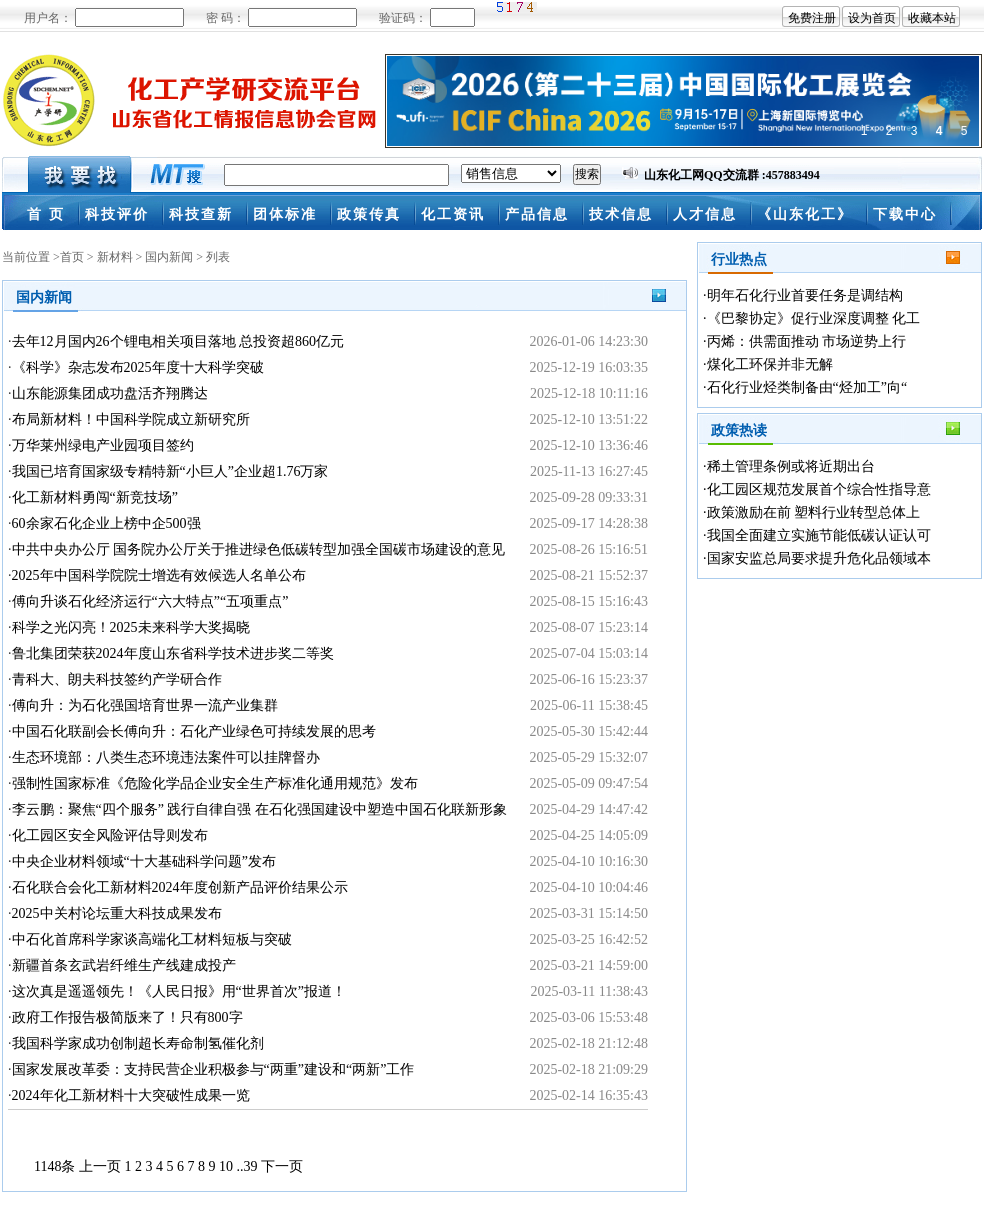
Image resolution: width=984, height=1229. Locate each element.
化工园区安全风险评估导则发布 (110, 835)
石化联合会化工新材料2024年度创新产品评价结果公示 (180, 887)
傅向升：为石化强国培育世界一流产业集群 (145, 705)
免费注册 (812, 18)
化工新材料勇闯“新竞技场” (95, 497)
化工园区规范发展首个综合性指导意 (819, 489)
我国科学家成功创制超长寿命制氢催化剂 (138, 1043)
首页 (72, 257)
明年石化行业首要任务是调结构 (805, 295)
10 (226, 1166)
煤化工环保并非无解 (770, 364)
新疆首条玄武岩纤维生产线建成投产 (124, 965)
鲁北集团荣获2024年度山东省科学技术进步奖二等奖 (173, 653)
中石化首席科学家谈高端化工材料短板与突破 (152, 939)
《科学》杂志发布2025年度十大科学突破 (138, 367)
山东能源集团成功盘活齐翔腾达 (110, 393)
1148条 (54, 1166)
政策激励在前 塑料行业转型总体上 (814, 512)
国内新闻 (169, 257)
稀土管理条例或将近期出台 (791, 466)
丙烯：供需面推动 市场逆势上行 (807, 341)
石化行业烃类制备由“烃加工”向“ (807, 387)
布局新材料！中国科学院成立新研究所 (131, 419)
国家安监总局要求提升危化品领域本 (819, 558)
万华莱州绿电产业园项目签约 (103, 445)
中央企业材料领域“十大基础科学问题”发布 (144, 861)
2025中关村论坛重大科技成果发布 (117, 913)
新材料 (115, 257)
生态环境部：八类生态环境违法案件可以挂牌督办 (166, 757)
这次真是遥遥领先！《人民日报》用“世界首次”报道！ (179, 991)
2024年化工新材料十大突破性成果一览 (131, 1095)
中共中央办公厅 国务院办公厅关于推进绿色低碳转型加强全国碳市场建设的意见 (259, 549)
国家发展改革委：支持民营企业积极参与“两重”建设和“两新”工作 (213, 1069)
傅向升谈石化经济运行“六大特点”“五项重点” (150, 601)
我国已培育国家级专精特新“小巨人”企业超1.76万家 (170, 471)
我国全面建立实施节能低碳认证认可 (819, 535)
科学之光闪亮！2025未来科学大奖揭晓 (131, 627)
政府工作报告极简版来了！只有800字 (127, 1017)
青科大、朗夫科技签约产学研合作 (117, 679)
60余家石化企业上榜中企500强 (106, 523)
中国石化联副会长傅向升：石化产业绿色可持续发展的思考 (194, 731)
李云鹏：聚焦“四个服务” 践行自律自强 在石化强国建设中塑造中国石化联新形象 (259, 809)
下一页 (282, 1166)
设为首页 (872, 18)
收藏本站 (932, 18)
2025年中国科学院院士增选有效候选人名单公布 (159, 575)
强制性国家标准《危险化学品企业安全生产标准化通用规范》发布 (215, 783)
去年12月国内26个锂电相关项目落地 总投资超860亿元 (178, 341)
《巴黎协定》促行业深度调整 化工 (814, 318)
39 (250, 1166)
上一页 (100, 1166)
